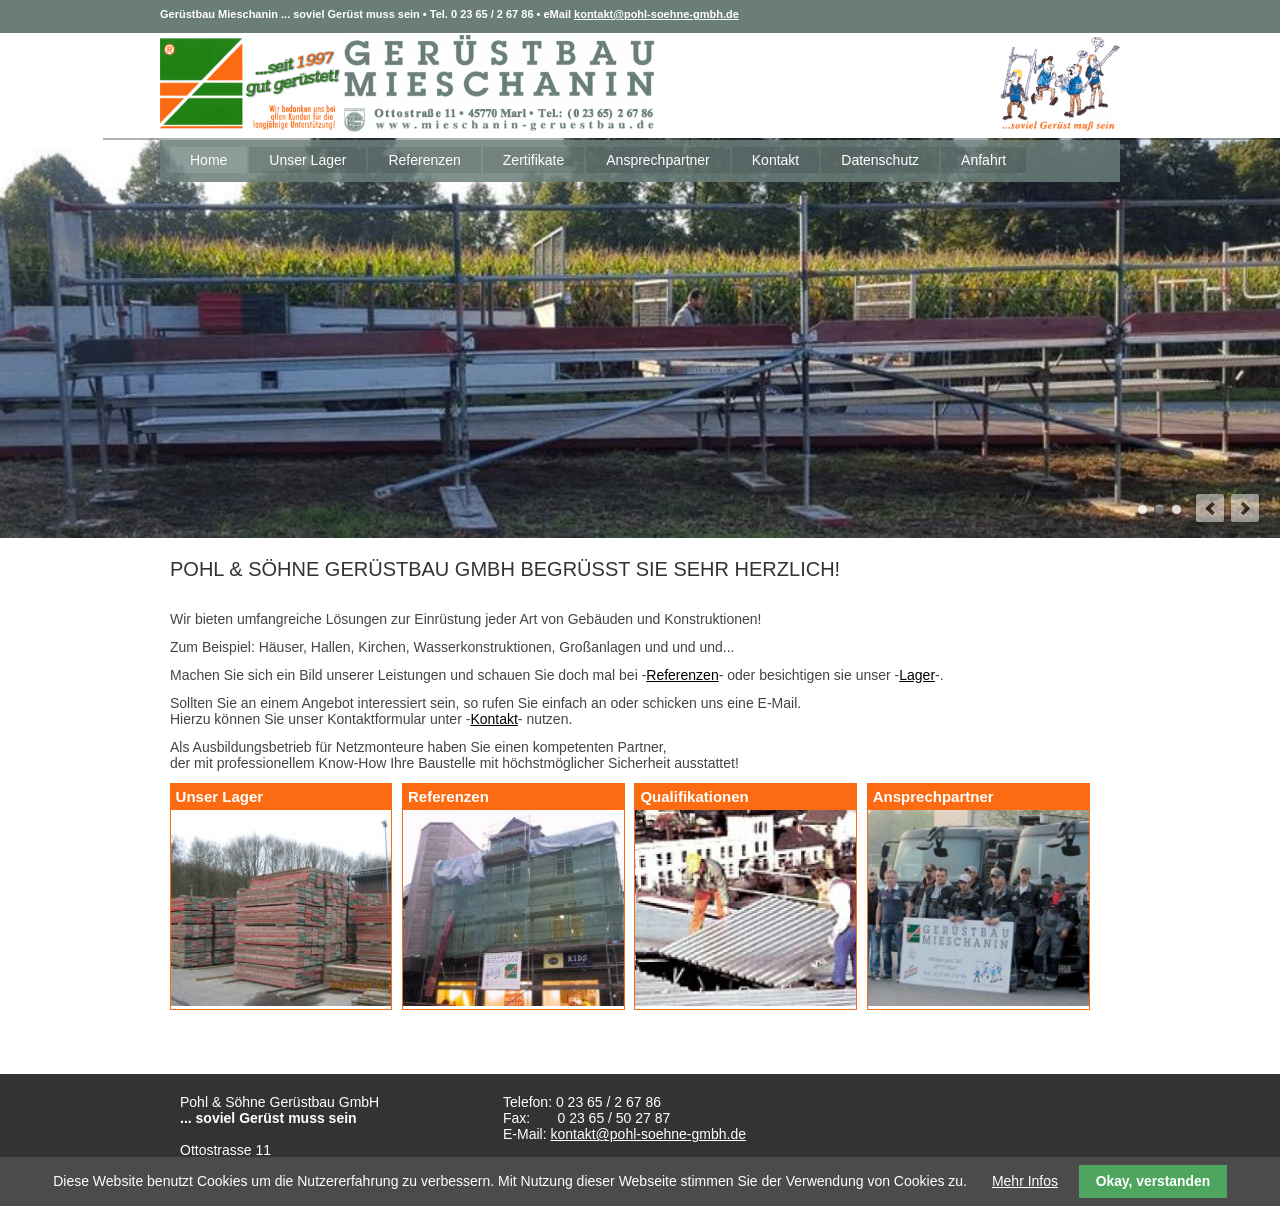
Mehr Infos (1025, 1181)
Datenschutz (880, 160)
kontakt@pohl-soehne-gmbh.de (656, 14)
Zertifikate (533, 160)
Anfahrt (983, 160)
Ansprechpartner (658, 160)
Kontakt (775, 160)
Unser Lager (307, 160)
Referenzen (424, 160)
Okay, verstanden (1153, 1181)
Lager (917, 675)
